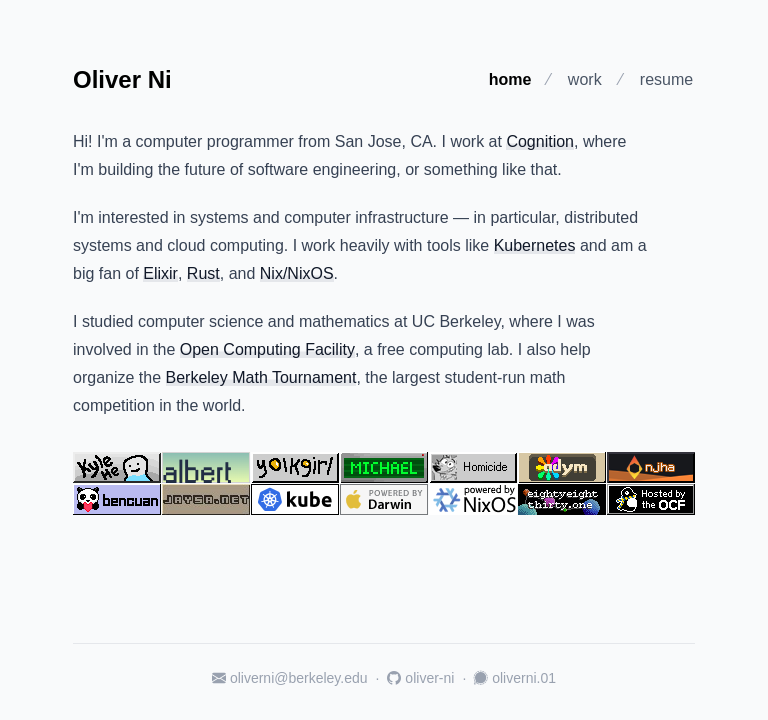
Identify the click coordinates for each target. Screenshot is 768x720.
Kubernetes (535, 245)
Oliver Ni (122, 79)
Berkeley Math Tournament (261, 377)
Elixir (160, 273)
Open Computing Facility (267, 349)
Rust (203, 273)
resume (666, 79)
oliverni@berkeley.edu (290, 678)
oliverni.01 (515, 678)
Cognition (540, 141)
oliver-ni (420, 678)
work (585, 79)
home (510, 79)
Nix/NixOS (297, 273)
